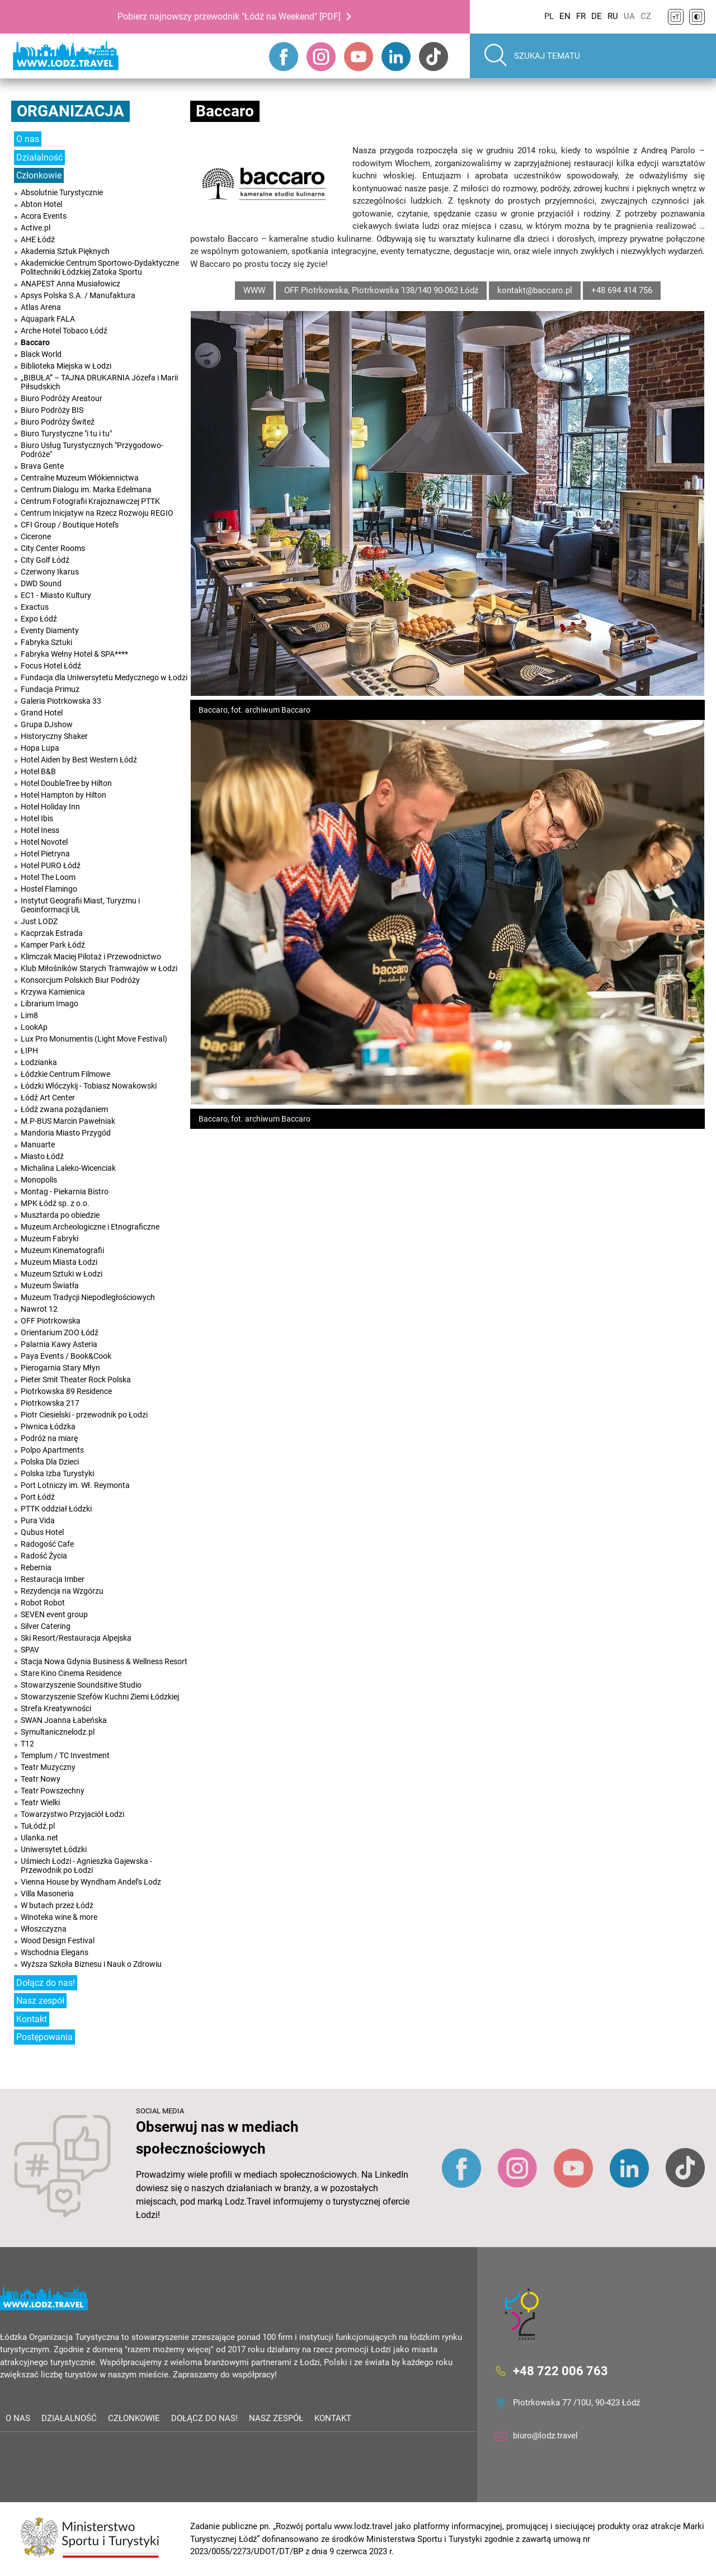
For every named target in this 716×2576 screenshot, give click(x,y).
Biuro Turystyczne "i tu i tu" (66, 433)
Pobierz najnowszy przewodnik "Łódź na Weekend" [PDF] (229, 16)
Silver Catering (45, 1626)
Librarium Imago (49, 1003)
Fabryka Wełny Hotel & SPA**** (74, 653)
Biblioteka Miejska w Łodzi (66, 365)
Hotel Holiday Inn (50, 806)
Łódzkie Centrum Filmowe (65, 1074)
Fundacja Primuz (50, 689)
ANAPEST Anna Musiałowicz (70, 283)
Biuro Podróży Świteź (58, 421)
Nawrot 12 (39, 1309)
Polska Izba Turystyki (57, 1473)
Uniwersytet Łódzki (54, 1849)
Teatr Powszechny (52, 1790)
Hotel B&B (38, 771)
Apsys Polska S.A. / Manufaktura (78, 295)
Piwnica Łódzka (48, 1426)
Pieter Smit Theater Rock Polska (76, 1379)
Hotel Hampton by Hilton (63, 794)
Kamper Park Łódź (53, 944)
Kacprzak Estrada (52, 933)
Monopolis (39, 1179)
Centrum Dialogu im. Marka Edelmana (86, 489)
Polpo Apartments (52, 1449)
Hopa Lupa (40, 747)
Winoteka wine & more (59, 1917)
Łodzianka (39, 1062)
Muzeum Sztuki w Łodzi (61, 1273)
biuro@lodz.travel (545, 2436)
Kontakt (31, 2019)
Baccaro (35, 342)
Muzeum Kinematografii (62, 1250)
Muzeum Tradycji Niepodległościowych (88, 1297)
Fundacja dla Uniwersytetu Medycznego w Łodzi (104, 677)
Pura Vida (38, 1520)
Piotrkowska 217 (50, 1402)
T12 (27, 1743)
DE (596, 16)
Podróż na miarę (49, 1438)
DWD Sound (41, 583)
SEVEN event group (54, 1614)
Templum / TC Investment (65, 1755)
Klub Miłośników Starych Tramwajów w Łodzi (99, 968)
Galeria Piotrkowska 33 (61, 700)
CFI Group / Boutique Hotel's (70, 524)
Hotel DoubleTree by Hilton (66, 783)
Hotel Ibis (37, 818)
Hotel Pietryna (45, 853)
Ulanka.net (39, 1837)
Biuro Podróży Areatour (61, 398)
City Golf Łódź (45, 559)
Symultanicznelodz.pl (58, 1731)
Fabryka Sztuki (46, 642)
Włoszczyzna (44, 1928)
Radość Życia (44, 1555)
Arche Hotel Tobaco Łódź (64, 330)
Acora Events (44, 215)
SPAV (30, 1649)
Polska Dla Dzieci (50, 1461)
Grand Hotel (42, 712)
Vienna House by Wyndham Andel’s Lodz (91, 1881)
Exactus (35, 606)
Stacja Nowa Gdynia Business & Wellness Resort (104, 1661)
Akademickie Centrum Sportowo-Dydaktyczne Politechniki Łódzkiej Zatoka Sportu (100, 267)
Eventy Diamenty (50, 630)
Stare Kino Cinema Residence (71, 1673)
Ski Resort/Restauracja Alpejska (76, 1637)
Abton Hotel (41, 204)
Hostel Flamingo (49, 888)
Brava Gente (42, 465)
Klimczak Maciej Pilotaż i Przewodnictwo (91, 956)
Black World (41, 354)
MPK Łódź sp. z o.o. (55, 1203)
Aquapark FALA (48, 318)
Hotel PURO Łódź (51, 865)
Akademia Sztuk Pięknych (65, 251)
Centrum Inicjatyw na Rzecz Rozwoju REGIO (97, 512)
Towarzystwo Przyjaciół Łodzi (72, 1814)
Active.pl (35, 227)
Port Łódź (38, 1496)
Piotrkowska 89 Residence (66, 1391)
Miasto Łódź (42, 1156)
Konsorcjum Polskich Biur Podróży (80, 980)
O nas (27, 139)
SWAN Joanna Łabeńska (64, 1720)
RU (612, 16)
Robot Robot (43, 1602)
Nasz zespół (40, 2000)
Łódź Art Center (48, 1097)
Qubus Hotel (42, 1532)
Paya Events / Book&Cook (66, 1355)
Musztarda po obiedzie (60, 1215)
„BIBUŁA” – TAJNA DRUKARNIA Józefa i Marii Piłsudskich (99, 382)
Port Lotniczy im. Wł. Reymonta (75, 1485)
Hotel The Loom (48, 877)
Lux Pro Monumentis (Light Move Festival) (94, 1038)
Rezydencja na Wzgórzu (62, 1590)
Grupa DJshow (47, 724)
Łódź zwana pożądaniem (64, 1109)
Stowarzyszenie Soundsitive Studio (81, 1684)
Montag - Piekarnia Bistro (65, 1191)
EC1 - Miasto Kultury (56, 595)
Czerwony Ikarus (50, 571)
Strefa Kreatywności (56, 1708)
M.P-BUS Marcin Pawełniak (68, 1121)
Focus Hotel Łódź (51, 665)
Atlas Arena (41, 307)
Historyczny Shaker (54, 736)
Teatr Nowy (40, 1778)
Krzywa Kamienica (53, 991)
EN (565, 16)
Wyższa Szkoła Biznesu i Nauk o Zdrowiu (91, 1964)
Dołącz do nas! (45, 1982)
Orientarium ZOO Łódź (59, 1332)
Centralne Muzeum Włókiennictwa (80, 477)
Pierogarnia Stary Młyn (60, 1367)
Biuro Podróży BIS (52, 410)
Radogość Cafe (47, 1543)
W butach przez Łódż (57, 1905)
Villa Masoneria (47, 1893)
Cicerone (36, 536)
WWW (254, 290)
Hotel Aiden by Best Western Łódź (79, 759)
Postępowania (44, 2037)
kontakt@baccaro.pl (534, 290)
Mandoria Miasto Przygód (66, 1132)
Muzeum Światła (50, 1285)
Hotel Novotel (44, 841)
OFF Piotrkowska (51, 1320)
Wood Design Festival (58, 1940)
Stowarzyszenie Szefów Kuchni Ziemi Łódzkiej (100, 1696)
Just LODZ (39, 921)
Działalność (39, 157)
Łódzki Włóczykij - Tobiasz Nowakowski (89, 1085)
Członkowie (39, 175)
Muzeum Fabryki (49, 1238)
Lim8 (29, 1015)
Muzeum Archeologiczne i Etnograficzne (90, 1226)
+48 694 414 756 (621, 290)
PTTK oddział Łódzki (56, 1508)
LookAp (34, 1027)
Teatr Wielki (40, 1802)
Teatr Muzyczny (48, 1767)
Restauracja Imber (52, 1579)
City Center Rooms (53, 548)
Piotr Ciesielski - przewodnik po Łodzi (84, 1414)
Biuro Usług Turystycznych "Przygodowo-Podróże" (92, 450)
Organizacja (70, 111)
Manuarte (38, 1144)
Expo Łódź (39, 618)
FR (581, 16)
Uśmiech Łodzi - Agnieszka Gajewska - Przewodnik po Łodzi (86, 1866)
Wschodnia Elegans (54, 1952)
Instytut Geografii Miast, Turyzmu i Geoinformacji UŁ (80, 905)
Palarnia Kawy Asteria (59, 1344)
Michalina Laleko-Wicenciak (68, 1168)
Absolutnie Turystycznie (62, 192)
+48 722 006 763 (560, 2370)
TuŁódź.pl (38, 1825)
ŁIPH (29, 1050)
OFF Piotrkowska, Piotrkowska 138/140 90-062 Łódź (381, 290)
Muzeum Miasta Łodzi (59, 1262)
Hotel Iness (40, 830)
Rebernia (36, 1567)
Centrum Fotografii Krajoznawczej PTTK (90, 501)
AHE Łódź (38, 239)
